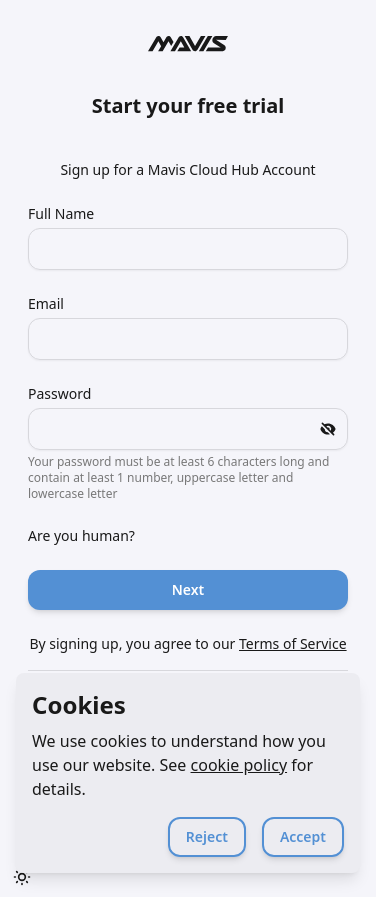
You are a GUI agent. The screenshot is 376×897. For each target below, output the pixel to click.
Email (46, 303)
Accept (303, 836)
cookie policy (239, 765)
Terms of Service (293, 643)
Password (59, 393)
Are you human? (81, 535)
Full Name (61, 213)
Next (188, 589)
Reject (207, 836)
